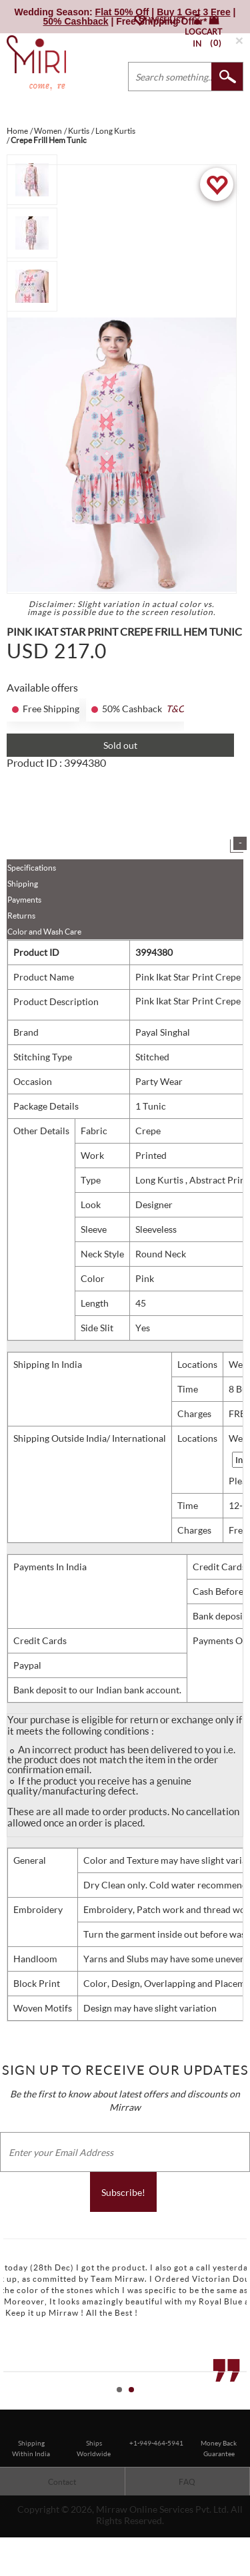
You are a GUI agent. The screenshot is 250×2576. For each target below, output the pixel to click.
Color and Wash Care (44, 932)
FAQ (187, 2482)
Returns (21, 916)
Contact (62, 2482)
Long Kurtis (160, 1179)
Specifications (31, 868)
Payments (24, 900)
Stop (244, 2404)
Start (233, 2404)
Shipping (22, 884)
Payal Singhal (162, 1032)
